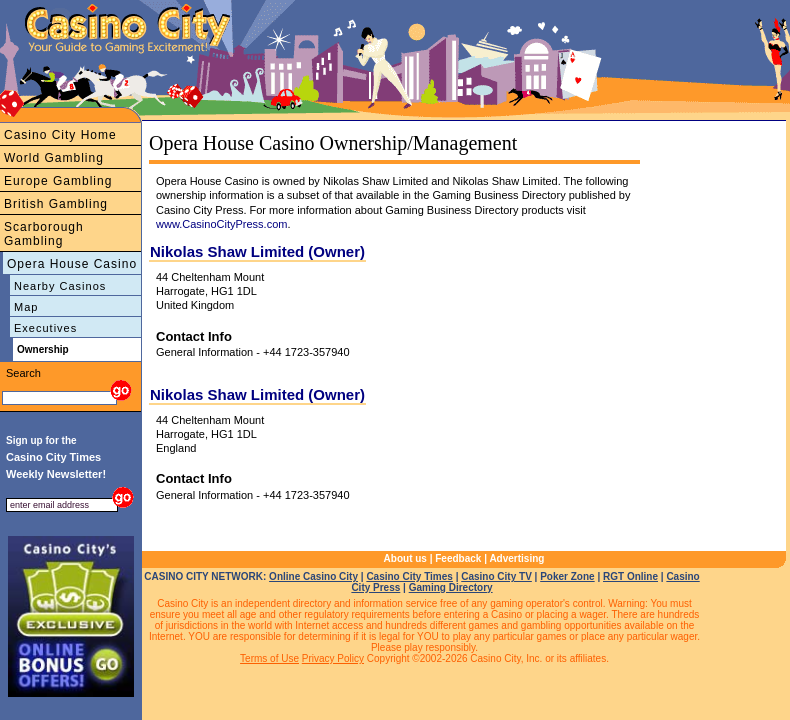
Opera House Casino (72, 264)
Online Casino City (313, 576)
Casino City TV (496, 576)
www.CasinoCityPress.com (221, 224)
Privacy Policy (333, 658)
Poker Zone (567, 576)
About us (405, 558)
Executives (45, 328)
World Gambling (54, 158)
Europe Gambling (58, 181)
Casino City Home (60, 135)
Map (26, 307)
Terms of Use (269, 658)
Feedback (458, 558)
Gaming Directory (451, 587)
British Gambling (56, 204)
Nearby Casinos (60, 286)
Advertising (516, 558)
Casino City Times (409, 576)
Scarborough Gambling (44, 234)
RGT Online (630, 576)
